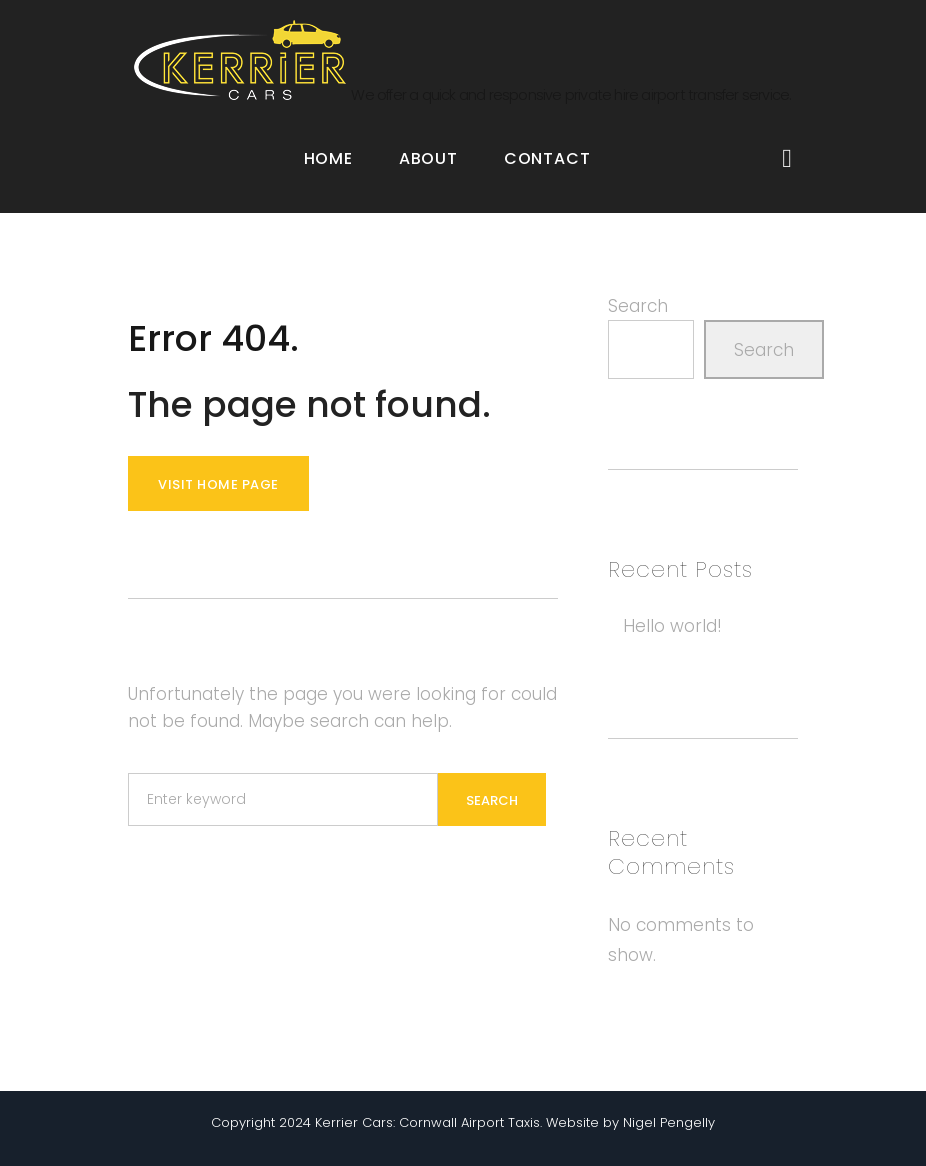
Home (328, 158)
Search (638, 306)
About (428, 158)
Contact (547, 158)
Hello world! (672, 626)
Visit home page (218, 484)
